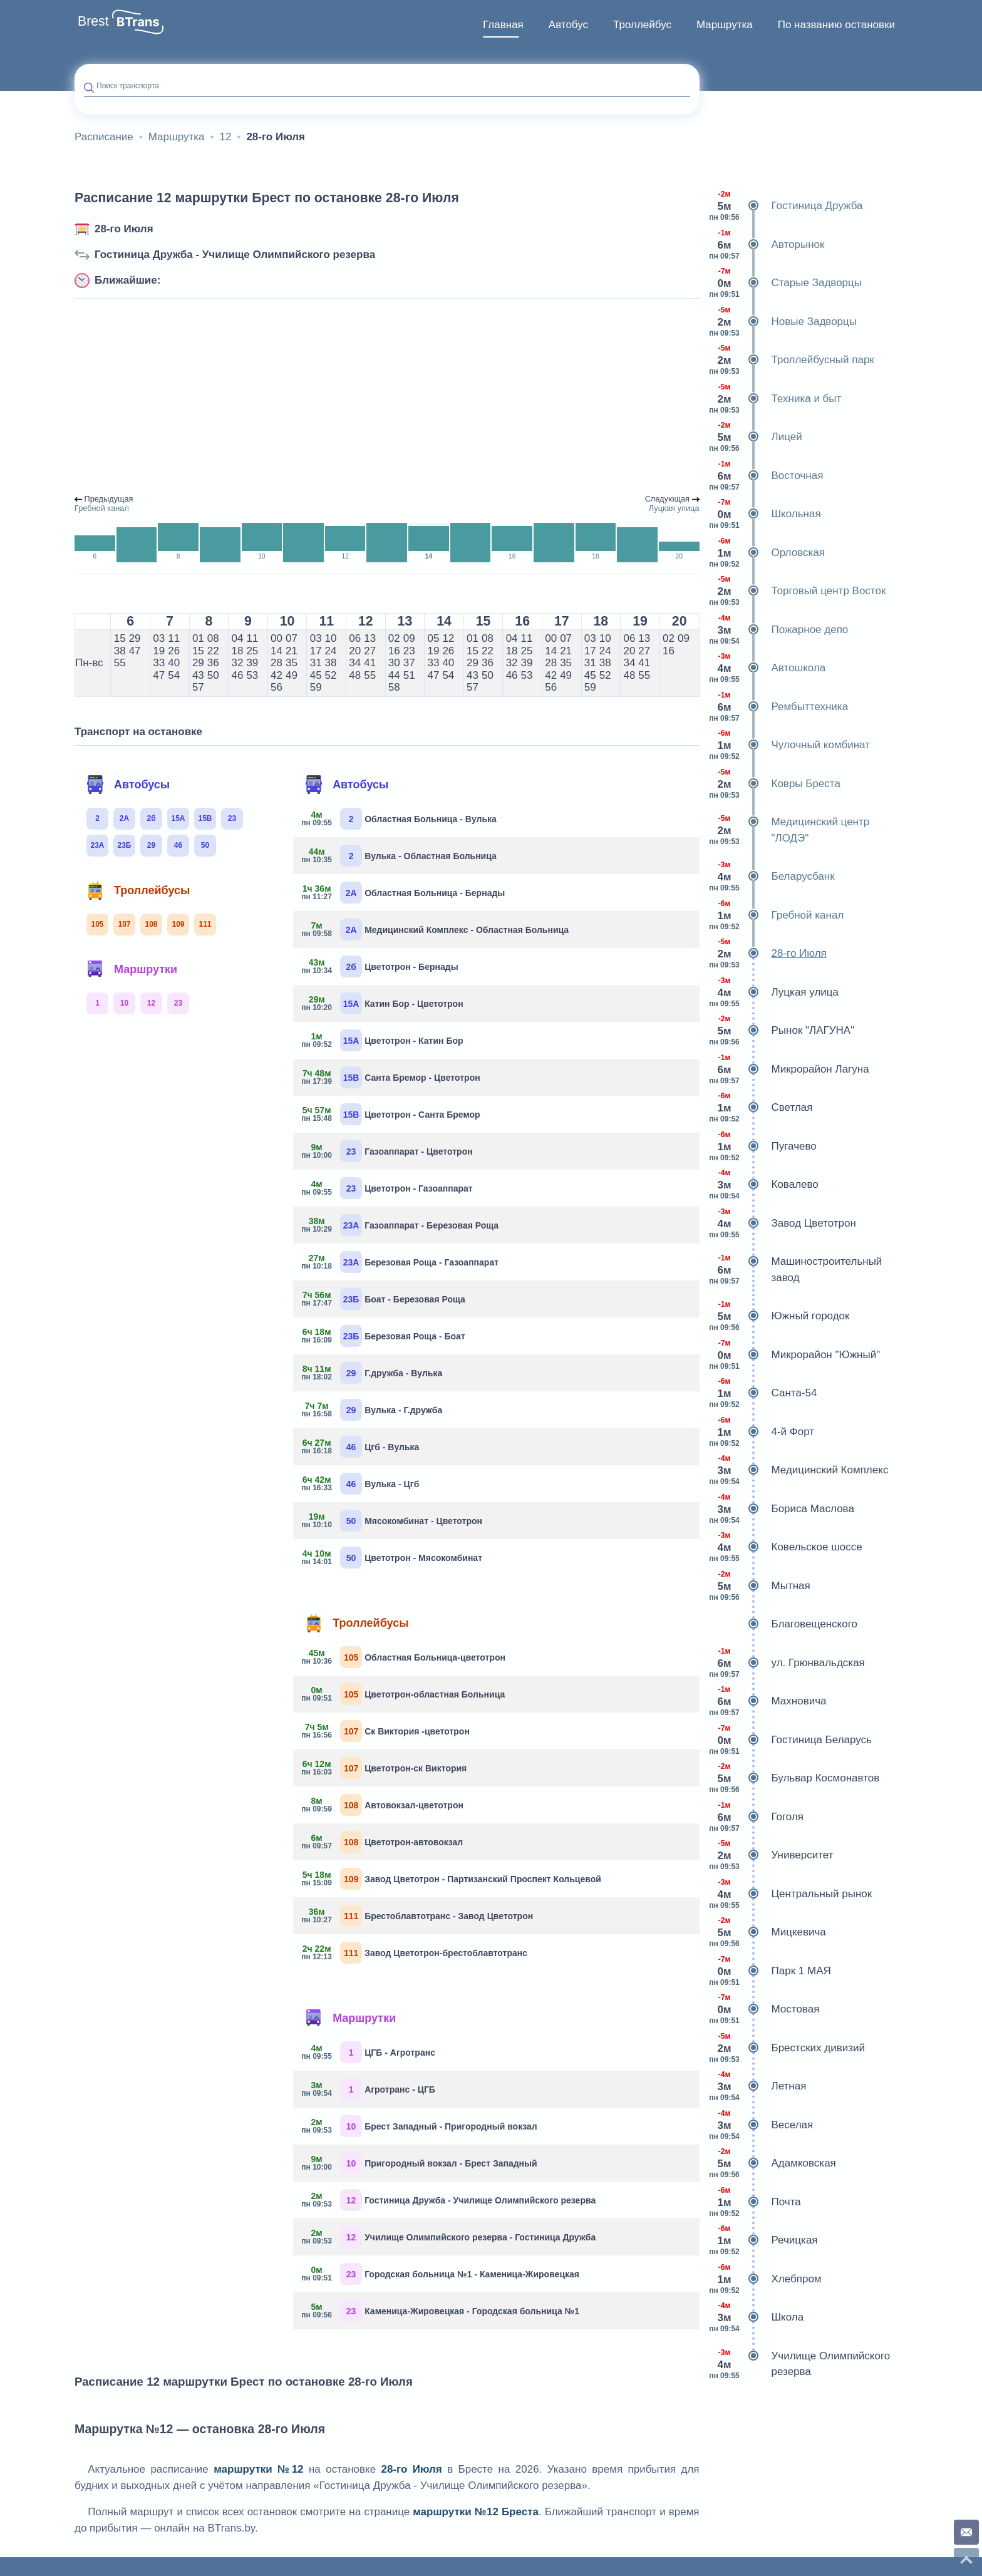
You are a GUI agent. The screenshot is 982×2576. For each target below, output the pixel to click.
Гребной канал (776, 915)
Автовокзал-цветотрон (382, 1805)
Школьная (765, 514)
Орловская (767, 553)
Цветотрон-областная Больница (403, 1694)
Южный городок (779, 1316)
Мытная (759, 1586)
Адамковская (772, 2163)
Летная (758, 2086)
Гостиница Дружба (786, 206)
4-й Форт (762, 1432)
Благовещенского (783, 1624)
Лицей (755, 437)
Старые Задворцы (785, 283)
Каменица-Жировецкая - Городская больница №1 (440, 2311)
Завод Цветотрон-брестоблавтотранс (414, 1953)
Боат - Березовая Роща (383, 1299)
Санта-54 (763, 1393)
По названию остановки (836, 25)
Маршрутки (131, 969)
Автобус (568, 25)
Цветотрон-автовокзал (382, 1842)
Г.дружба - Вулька (372, 1373)
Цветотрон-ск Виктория (384, 1768)
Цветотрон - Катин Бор (382, 1040)
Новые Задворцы (783, 322)
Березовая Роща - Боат (383, 1336)
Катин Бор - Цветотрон (382, 1003)
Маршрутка (724, 25)
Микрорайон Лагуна (789, 1069)
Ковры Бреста (774, 784)
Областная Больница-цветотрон (403, 1657)
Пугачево (763, 1146)
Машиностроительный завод (795, 1270)
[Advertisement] (387, 397)
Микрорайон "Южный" (795, 1355)
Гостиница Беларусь (790, 1740)
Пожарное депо (779, 630)
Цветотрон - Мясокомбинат (392, 1558)
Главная (503, 25)
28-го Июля (124, 229)
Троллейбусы (138, 890)
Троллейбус (642, 25)
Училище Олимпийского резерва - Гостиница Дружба (449, 2237)
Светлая (761, 1108)
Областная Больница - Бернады (403, 893)
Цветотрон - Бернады (380, 966)
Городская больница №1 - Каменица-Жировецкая (440, 2274)
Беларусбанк (772, 876)
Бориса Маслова (781, 1509)
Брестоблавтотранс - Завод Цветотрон (417, 1916)
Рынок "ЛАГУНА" (782, 1030)
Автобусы (128, 784)
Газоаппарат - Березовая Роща (400, 1225)
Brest (93, 21)
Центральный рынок (790, 1894)
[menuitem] (503, 25)
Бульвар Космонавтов (794, 1778)
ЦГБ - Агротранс (368, 2052)
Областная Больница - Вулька (399, 819)
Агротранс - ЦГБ (368, 2089)
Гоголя (756, 1817)
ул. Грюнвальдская (787, 1663)
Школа (756, 2317)
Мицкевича (767, 1932)
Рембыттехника (779, 707)
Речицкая (763, 2240)
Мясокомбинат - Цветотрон (392, 1521)
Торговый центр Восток (797, 591)
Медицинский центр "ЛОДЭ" (789, 830)
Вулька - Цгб (360, 1484)
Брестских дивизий (787, 2048)
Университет (771, 1855)
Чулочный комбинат (789, 745)
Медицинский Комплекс (799, 1470)
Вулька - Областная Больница (399, 856)
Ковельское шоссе (785, 1547)
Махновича (768, 1701)
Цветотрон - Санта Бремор (391, 1114)
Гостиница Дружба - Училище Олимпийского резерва (235, 254)
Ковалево (764, 1185)
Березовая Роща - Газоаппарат (400, 1262)
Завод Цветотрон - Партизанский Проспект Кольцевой (451, 1879)
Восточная (766, 476)
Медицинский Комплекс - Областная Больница (435, 929)
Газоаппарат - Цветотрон (387, 1151)
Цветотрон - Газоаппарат (387, 1188)
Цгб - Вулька (360, 1447)
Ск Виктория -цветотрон (386, 1731)
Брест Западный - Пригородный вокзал (419, 2126)
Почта (755, 2202)
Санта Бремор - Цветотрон (391, 1077)
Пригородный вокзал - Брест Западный (419, 2163)
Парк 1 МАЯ (770, 1971)
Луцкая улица (774, 992)
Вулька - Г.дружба (372, 1410)
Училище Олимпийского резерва (800, 2364)
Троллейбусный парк (791, 360)
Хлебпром (765, 2279)
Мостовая (764, 2009)
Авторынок (767, 245)
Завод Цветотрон (782, 1223)
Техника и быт (775, 399)
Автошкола (767, 668)
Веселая (761, 2125)
